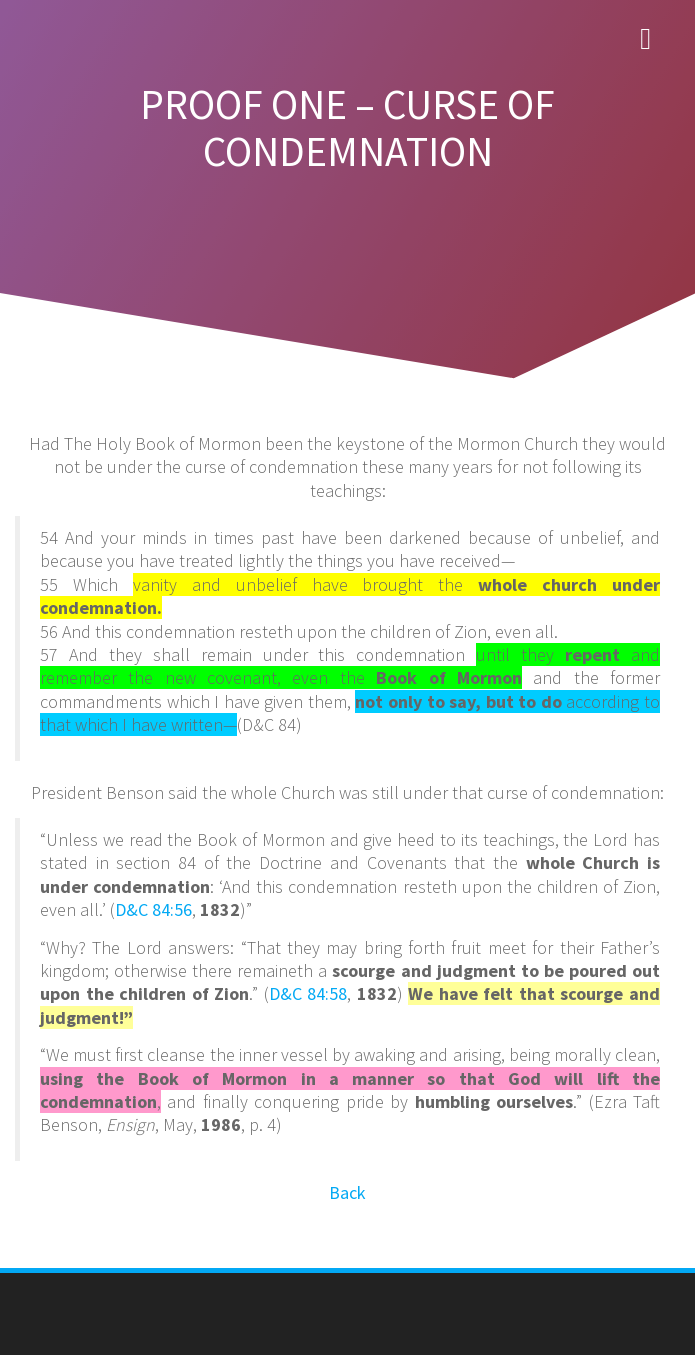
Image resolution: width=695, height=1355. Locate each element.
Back (347, 1192)
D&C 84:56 (153, 909)
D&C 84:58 (308, 993)
